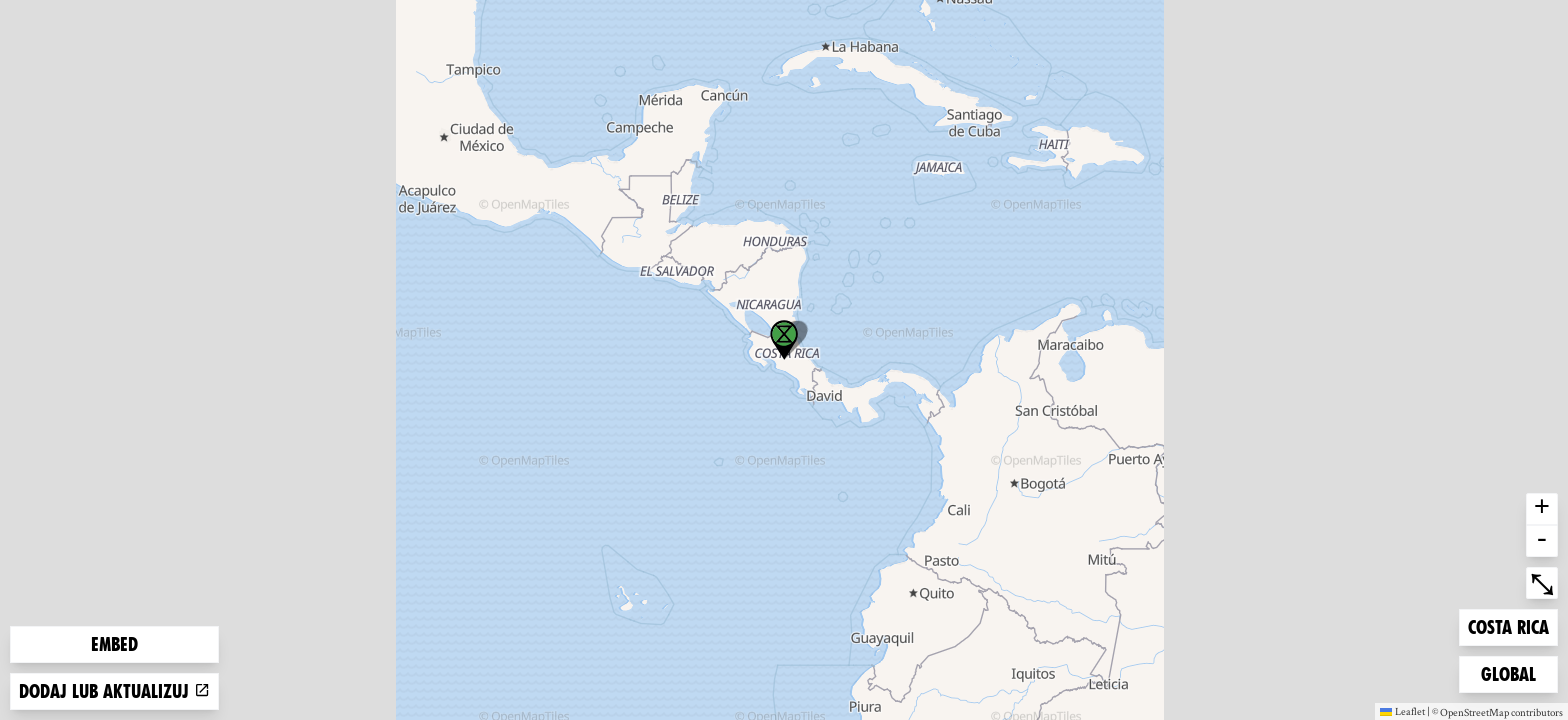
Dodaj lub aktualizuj (114, 691)
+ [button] (1542, 509)
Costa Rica (1508, 625)
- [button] (1542, 541)
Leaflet (1402, 711)
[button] (784, 340)
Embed (114, 644)
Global (1513, 672)
